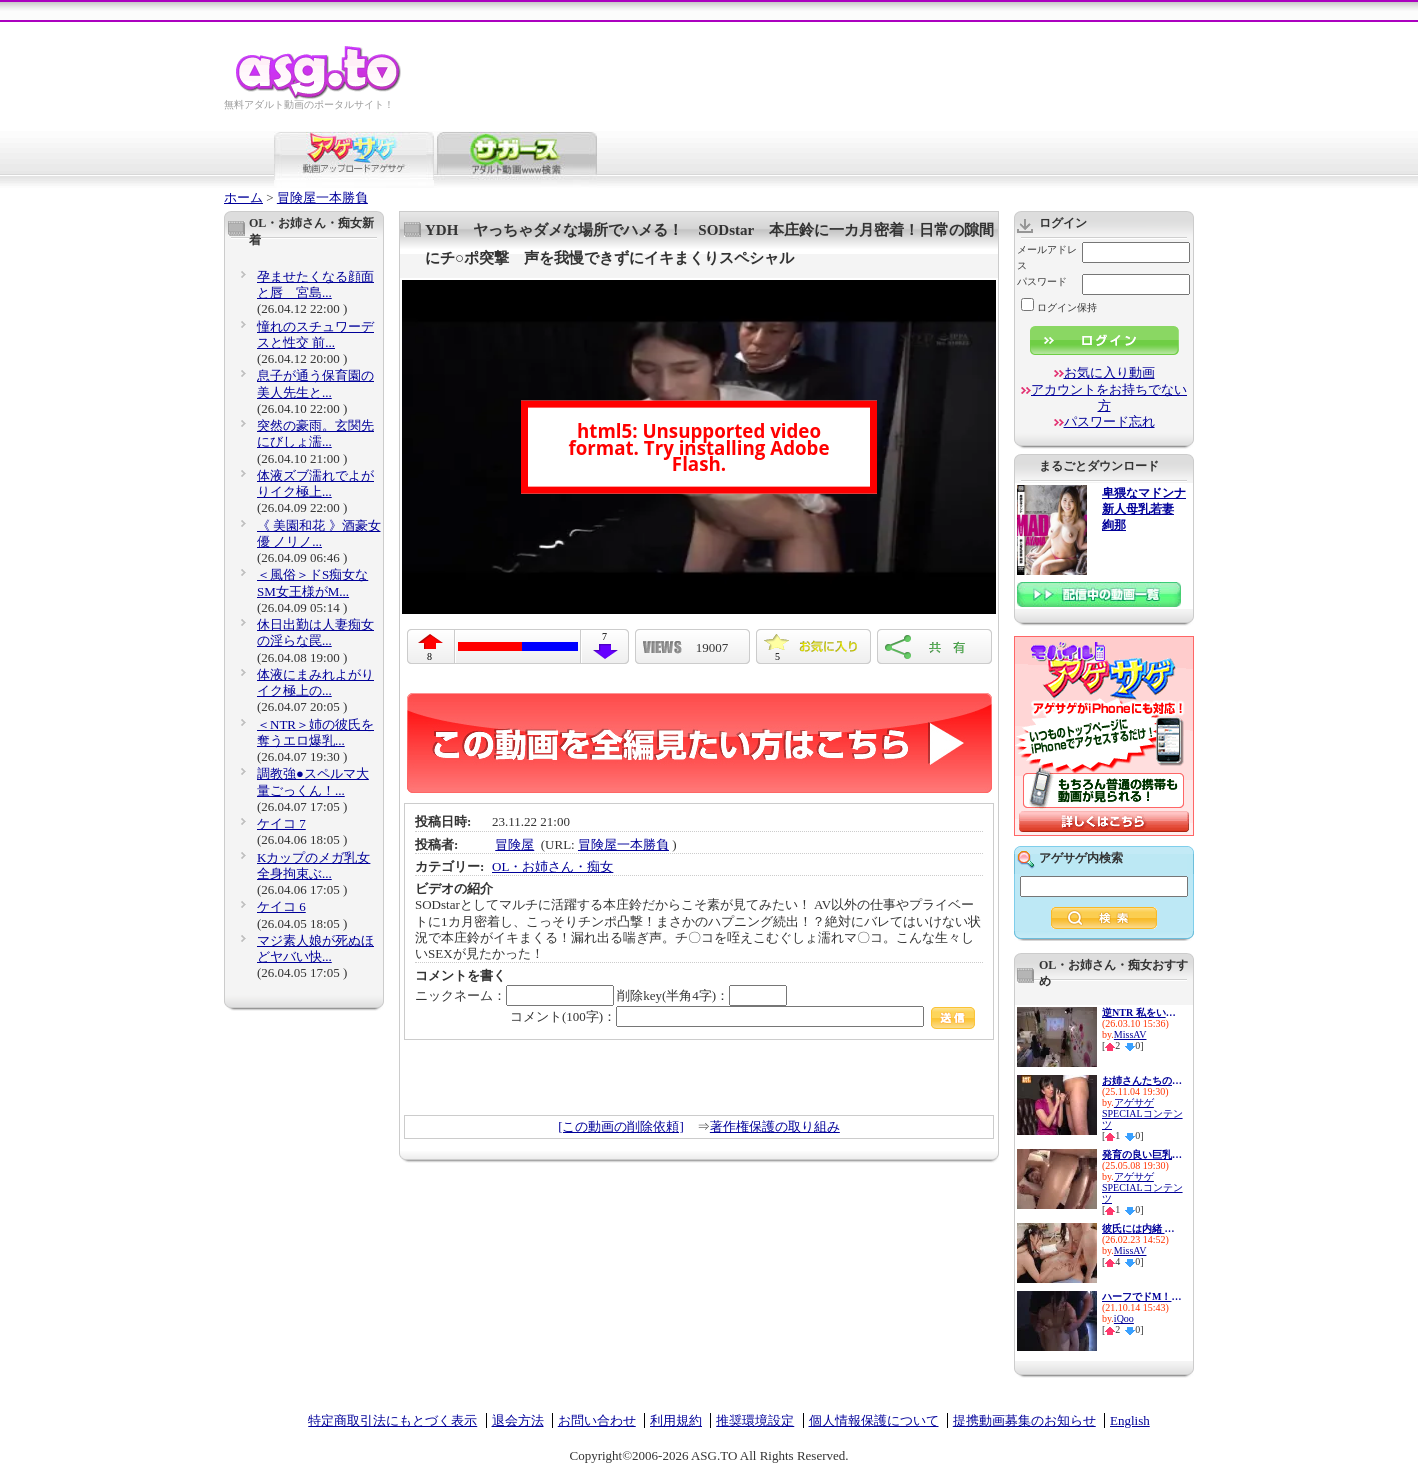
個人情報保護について (874, 1420)
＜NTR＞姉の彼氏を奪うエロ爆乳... (315, 732)
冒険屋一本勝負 (322, 197)
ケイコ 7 (281, 823)
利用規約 (676, 1420)
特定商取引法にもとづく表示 (392, 1420)
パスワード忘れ (1109, 421)
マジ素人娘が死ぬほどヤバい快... (315, 948)
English (1130, 1420)
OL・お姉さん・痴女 (552, 866)
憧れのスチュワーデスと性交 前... (315, 334)
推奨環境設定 (755, 1420)
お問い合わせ (597, 1420)
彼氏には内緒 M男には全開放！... (1142, 1228)
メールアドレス (1047, 257)
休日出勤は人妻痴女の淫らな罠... (315, 632)
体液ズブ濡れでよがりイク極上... (315, 483)
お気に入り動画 (1109, 372)
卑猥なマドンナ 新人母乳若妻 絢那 (1144, 509)
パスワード (1042, 281)
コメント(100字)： (742, 1016)
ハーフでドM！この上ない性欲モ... (1142, 1296)
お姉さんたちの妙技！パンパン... (1142, 1080)
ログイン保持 (1059, 307)
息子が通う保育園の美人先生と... (315, 383)
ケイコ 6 (281, 906)
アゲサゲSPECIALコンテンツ (1142, 1113)
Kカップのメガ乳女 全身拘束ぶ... (313, 865)
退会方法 (518, 1420)
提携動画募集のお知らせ (1024, 1420)
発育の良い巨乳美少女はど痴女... (1142, 1154)
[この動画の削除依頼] (621, 1126)
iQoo (1124, 1318)
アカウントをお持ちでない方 (1109, 397)
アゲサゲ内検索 (1081, 858)
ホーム (243, 197)
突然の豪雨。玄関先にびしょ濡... (315, 433)
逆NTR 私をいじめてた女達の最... (1142, 1012)
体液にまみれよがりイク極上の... (315, 682)
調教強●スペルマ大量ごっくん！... (313, 781)
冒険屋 (514, 844)
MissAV (1130, 1034)
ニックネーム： (514, 995)
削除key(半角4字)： (702, 995)
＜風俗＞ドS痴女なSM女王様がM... (312, 582)
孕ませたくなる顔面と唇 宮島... (315, 284)
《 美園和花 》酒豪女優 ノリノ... (319, 533)
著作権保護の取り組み (775, 1126)
